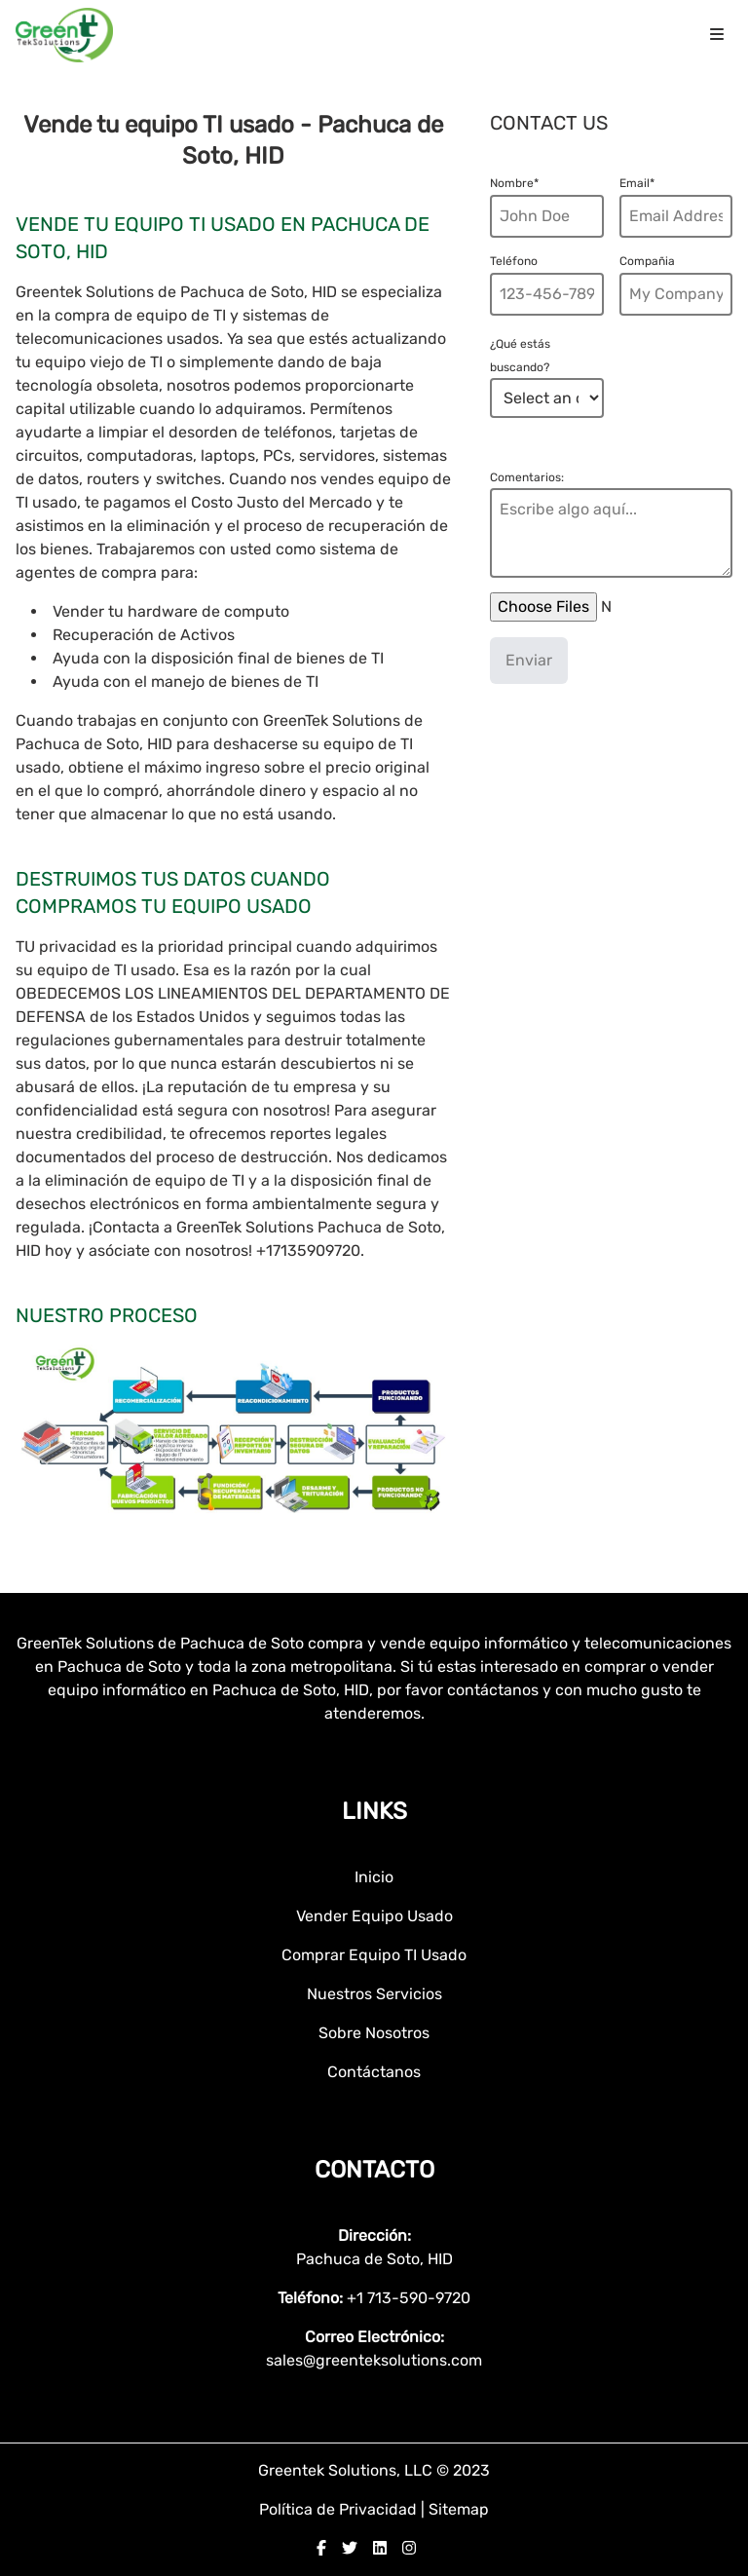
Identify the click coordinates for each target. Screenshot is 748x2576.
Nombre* (514, 183)
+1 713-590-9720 (408, 2298)
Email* (636, 183)
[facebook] (321, 2548)
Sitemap (459, 2509)
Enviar (528, 660)
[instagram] (409, 2548)
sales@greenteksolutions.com (374, 2360)
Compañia (647, 261)
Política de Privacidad (340, 2509)
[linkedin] (380, 2548)
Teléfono (514, 261)
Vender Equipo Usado (374, 1916)
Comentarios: (527, 477)
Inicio (374, 1877)
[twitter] (349, 2548)
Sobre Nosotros (374, 2033)
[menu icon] (716, 35)
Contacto (374, 2169)
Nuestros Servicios (374, 1994)
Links (374, 1811)
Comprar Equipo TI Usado (374, 1955)
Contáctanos (374, 2072)
